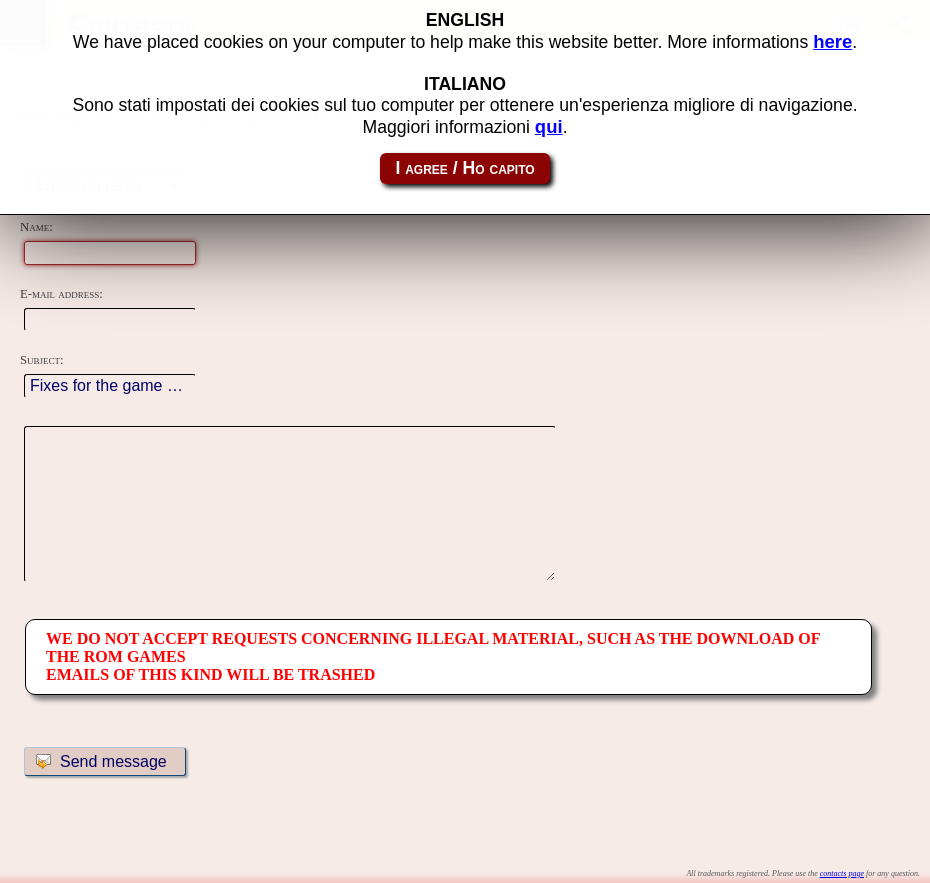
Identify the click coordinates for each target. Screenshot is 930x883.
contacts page (842, 873)
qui (549, 126)
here (832, 41)
